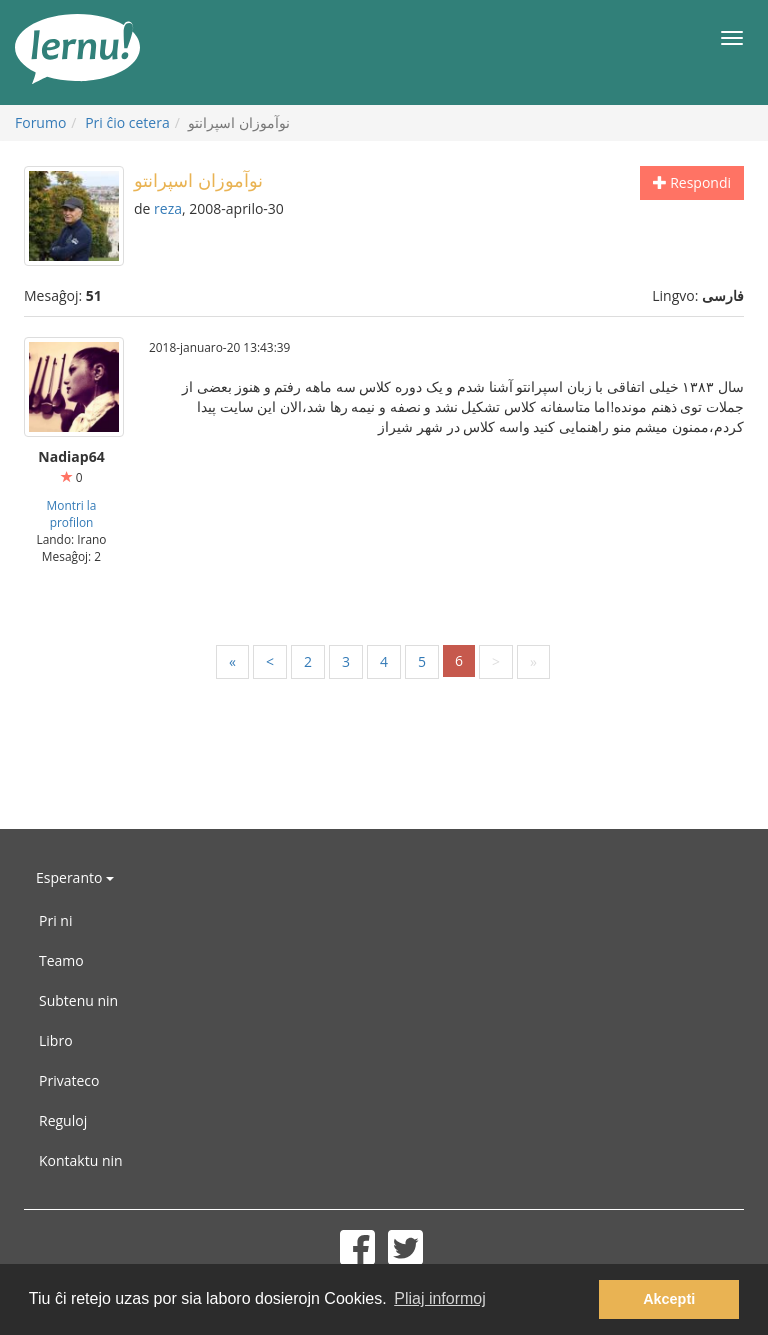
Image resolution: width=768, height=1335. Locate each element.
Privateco (69, 1080)
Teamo (61, 960)
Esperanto (75, 877)
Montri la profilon (72, 513)
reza (168, 208)
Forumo (40, 122)
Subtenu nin (78, 1000)
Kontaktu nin (81, 1160)
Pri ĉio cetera (127, 122)
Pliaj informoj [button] (440, 1298)
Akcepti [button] (669, 1299)
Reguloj (63, 1120)
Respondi (692, 182)
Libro (56, 1040)
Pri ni (55, 920)
